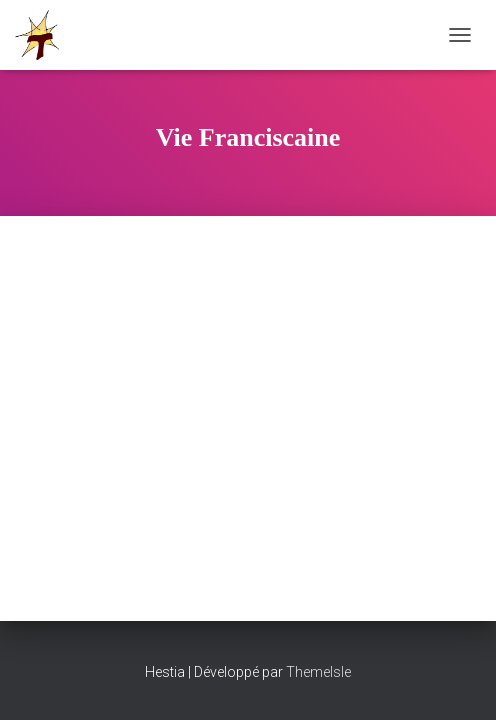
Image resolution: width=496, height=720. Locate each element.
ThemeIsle (318, 672)
